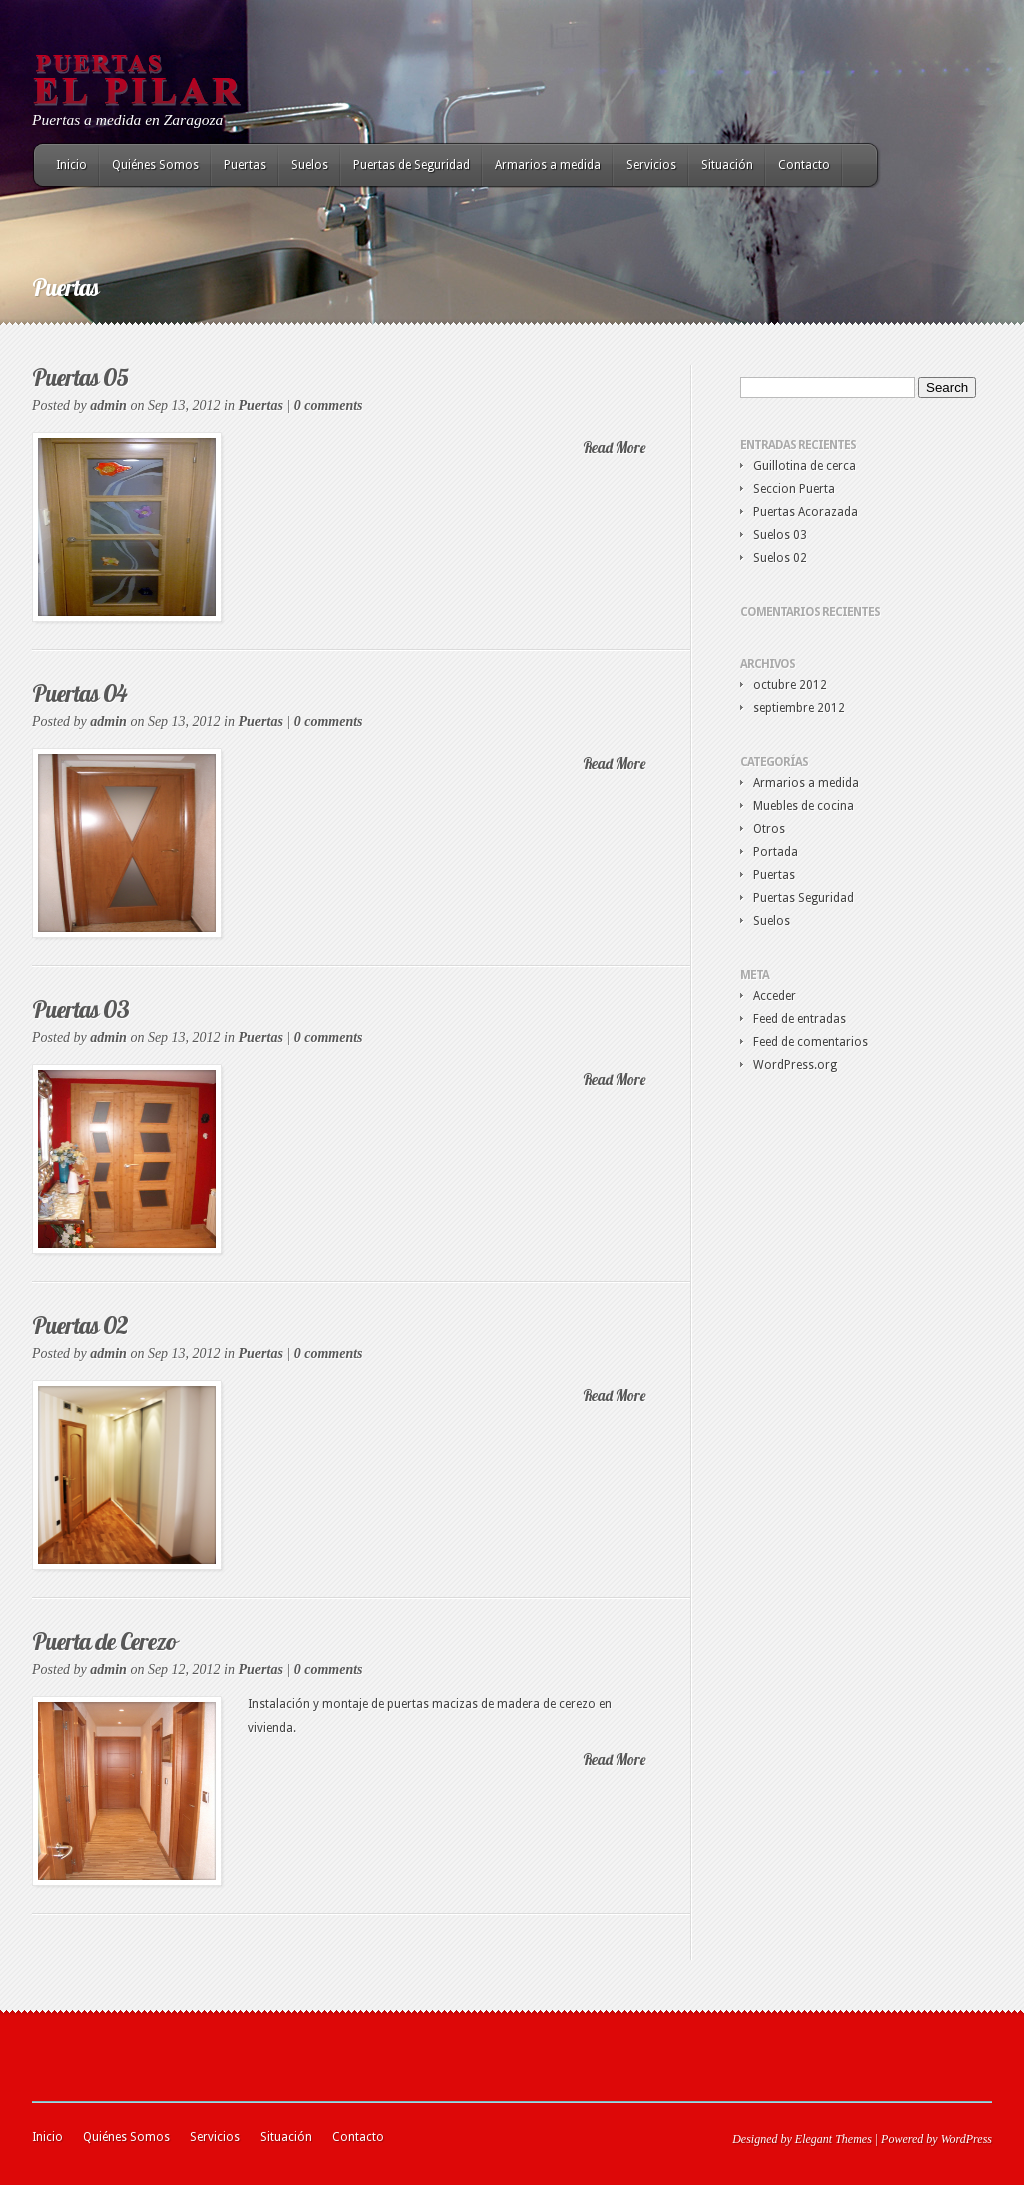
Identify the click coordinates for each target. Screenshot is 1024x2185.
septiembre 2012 (799, 708)
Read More (614, 447)
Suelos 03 (780, 535)
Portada (775, 852)
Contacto (804, 165)
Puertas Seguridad (803, 898)
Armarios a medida (548, 165)
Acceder (774, 996)
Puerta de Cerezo (104, 1641)
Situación (727, 165)
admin (108, 405)
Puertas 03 (80, 1009)
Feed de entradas (799, 1019)
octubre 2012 (790, 685)
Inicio (71, 165)
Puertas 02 (80, 1325)
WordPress (966, 2139)
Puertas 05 (80, 377)
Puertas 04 (79, 693)
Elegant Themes (833, 2139)
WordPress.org (795, 1065)
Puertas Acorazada (805, 512)
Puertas (245, 165)
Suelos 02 (780, 558)
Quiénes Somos (155, 165)
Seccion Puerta (794, 489)
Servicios (651, 165)
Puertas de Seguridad (411, 165)
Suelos (309, 165)
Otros (769, 829)
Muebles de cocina (803, 806)
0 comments (328, 405)
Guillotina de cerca (804, 466)
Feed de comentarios (810, 1042)
